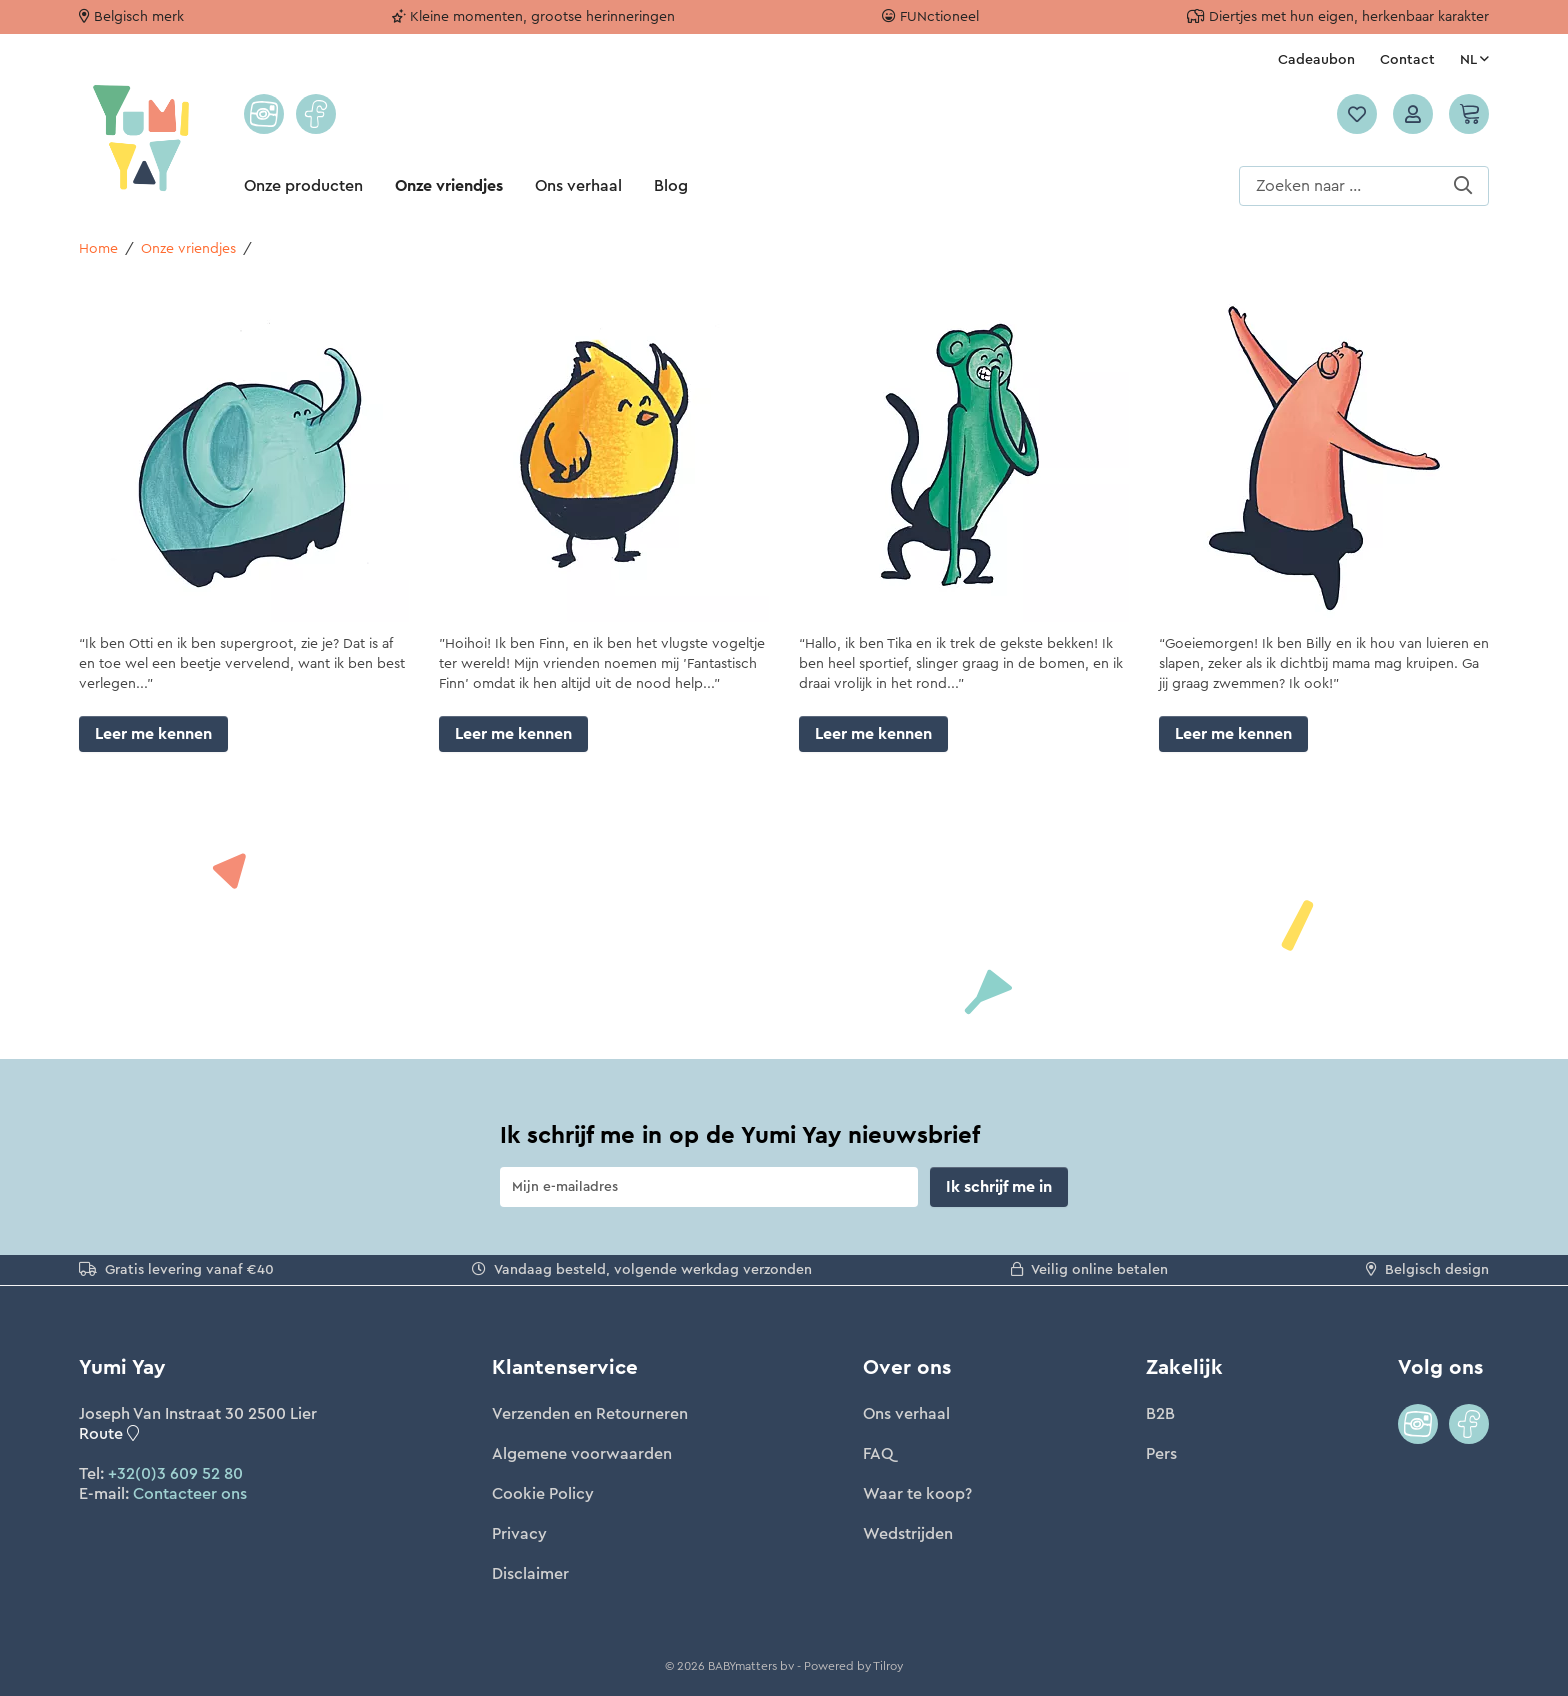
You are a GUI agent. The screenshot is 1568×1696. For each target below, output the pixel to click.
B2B (1160, 1414)
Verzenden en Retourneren (590, 1414)
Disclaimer (530, 1574)
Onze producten (303, 186)
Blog (671, 186)
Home (98, 249)
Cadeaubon (1316, 60)
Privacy (519, 1534)
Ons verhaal (578, 186)
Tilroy (888, 1666)
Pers (1161, 1454)
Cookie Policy (543, 1494)
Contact (1407, 60)
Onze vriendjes (449, 186)
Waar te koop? (917, 1494)
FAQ (878, 1454)
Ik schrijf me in (999, 1187)
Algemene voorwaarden (582, 1454)
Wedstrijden (908, 1534)
